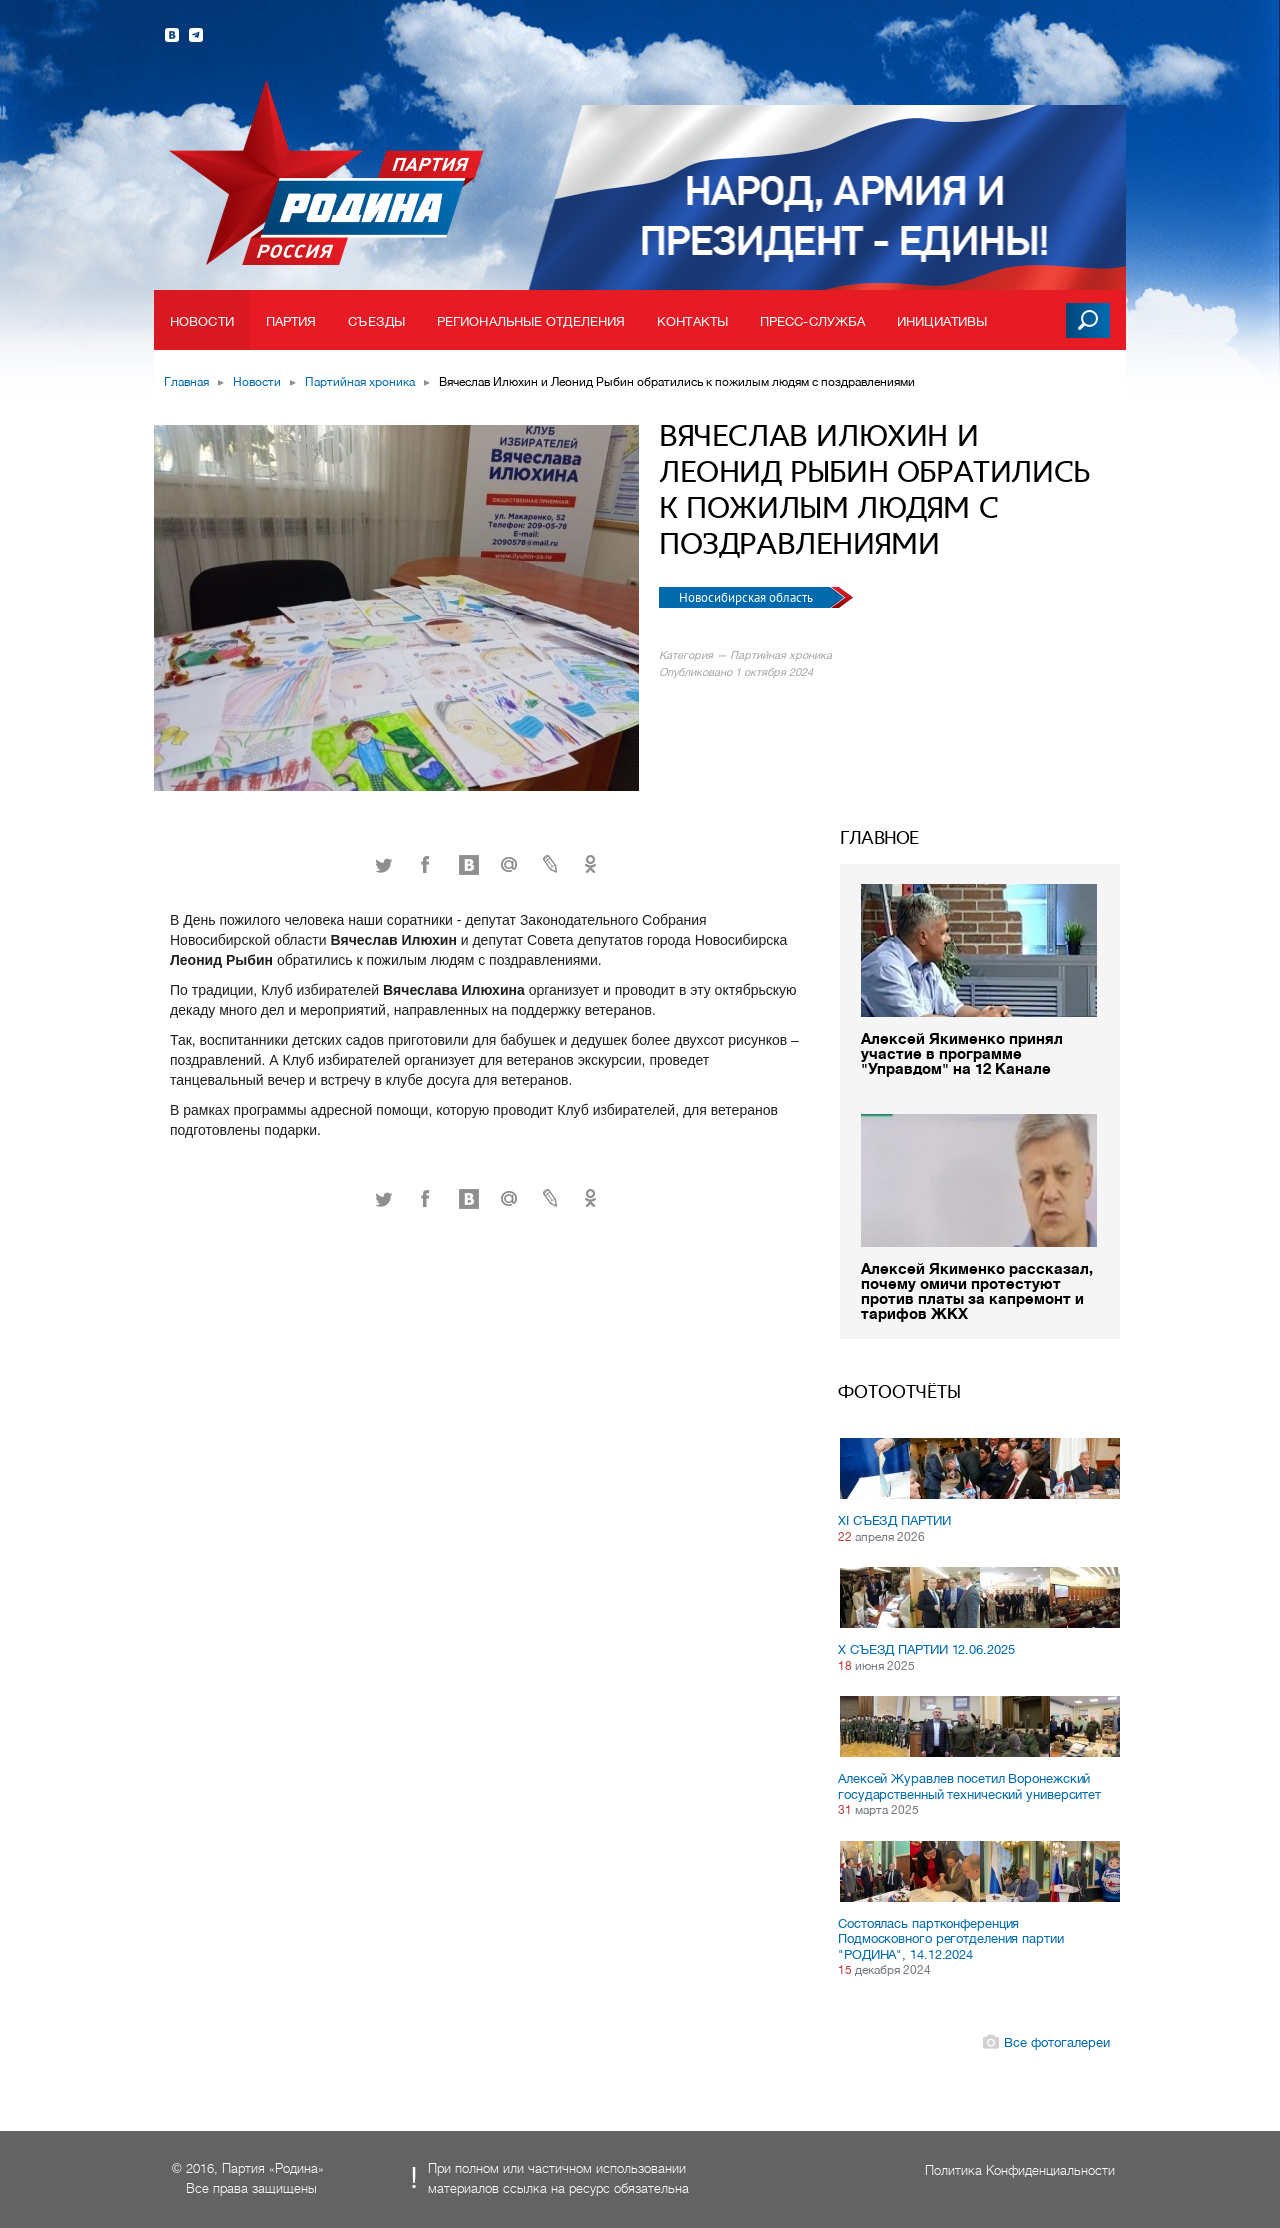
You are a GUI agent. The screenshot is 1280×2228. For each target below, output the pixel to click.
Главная (186, 382)
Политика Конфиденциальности (1020, 2170)
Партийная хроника (360, 382)
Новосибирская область (747, 597)
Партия (291, 321)
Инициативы (942, 321)
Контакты (692, 321)
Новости (202, 321)
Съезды (376, 321)
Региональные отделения (531, 321)
